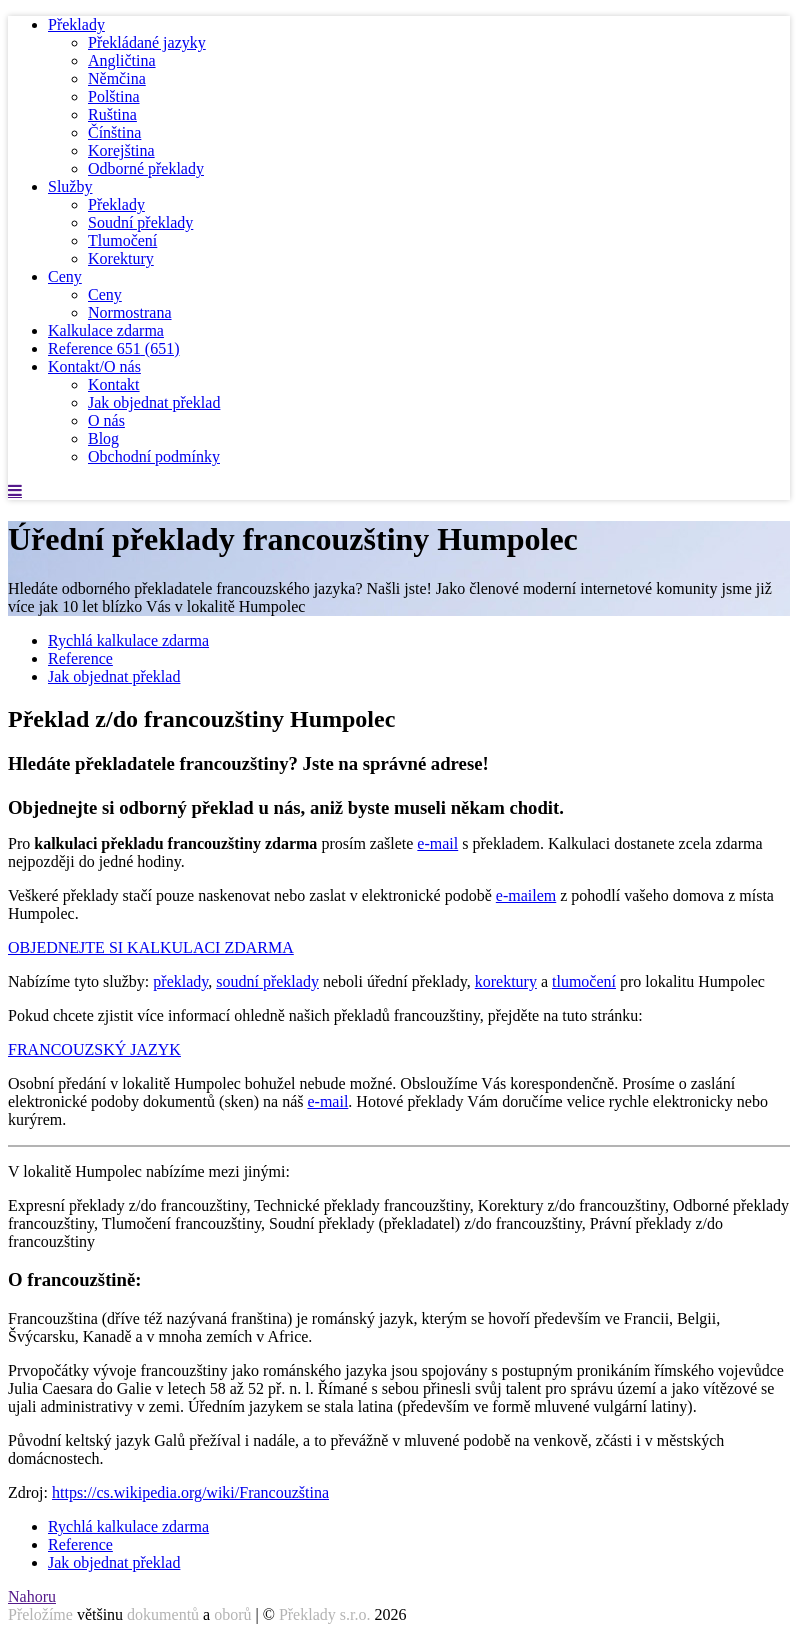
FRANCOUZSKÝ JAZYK (94, 1049)
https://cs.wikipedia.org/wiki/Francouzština (190, 1492)
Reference (114, 348)
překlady (180, 981)
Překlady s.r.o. (325, 1614)
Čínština (114, 132)
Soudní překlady (140, 222)
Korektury (121, 258)
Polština (114, 96)
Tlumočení (122, 240)
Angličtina (122, 60)
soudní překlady (267, 981)
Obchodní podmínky (154, 456)
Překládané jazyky (147, 42)
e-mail (437, 843)
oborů (232, 1614)
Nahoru (32, 1596)
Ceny (65, 276)
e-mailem (526, 895)
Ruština (112, 114)
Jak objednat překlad (154, 402)
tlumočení (584, 981)
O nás (106, 420)
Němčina (117, 78)
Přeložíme (40, 1614)
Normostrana (130, 312)
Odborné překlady (146, 168)
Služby (70, 186)
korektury (506, 981)
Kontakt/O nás (94, 366)
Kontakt (114, 384)
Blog (103, 438)
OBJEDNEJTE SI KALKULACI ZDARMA (151, 947)
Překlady (76, 24)
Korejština (121, 150)
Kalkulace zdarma (106, 330)
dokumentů (163, 1614)
